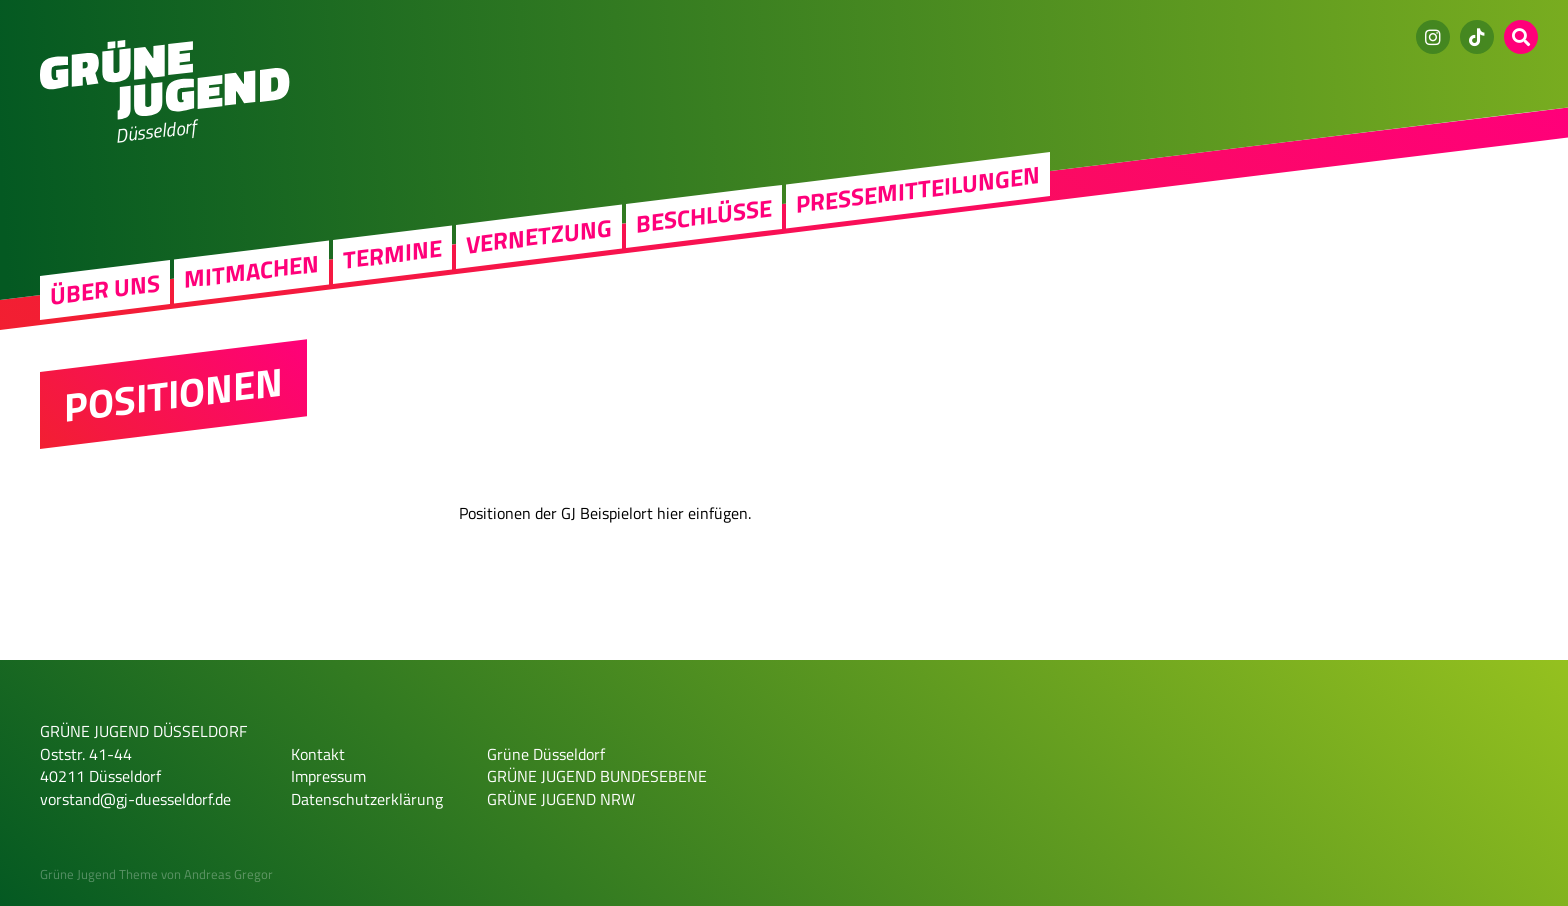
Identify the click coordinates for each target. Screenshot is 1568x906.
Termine (392, 254)
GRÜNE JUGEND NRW (561, 799)
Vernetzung (539, 236)
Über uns (105, 290)
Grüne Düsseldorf (546, 754)
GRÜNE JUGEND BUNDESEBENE (597, 776)
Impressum (328, 776)
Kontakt (318, 754)
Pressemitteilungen (918, 190)
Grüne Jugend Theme (99, 874)
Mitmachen (251, 271)
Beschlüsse (704, 216)
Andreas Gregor (228, 874)
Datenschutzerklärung (367, 799)
